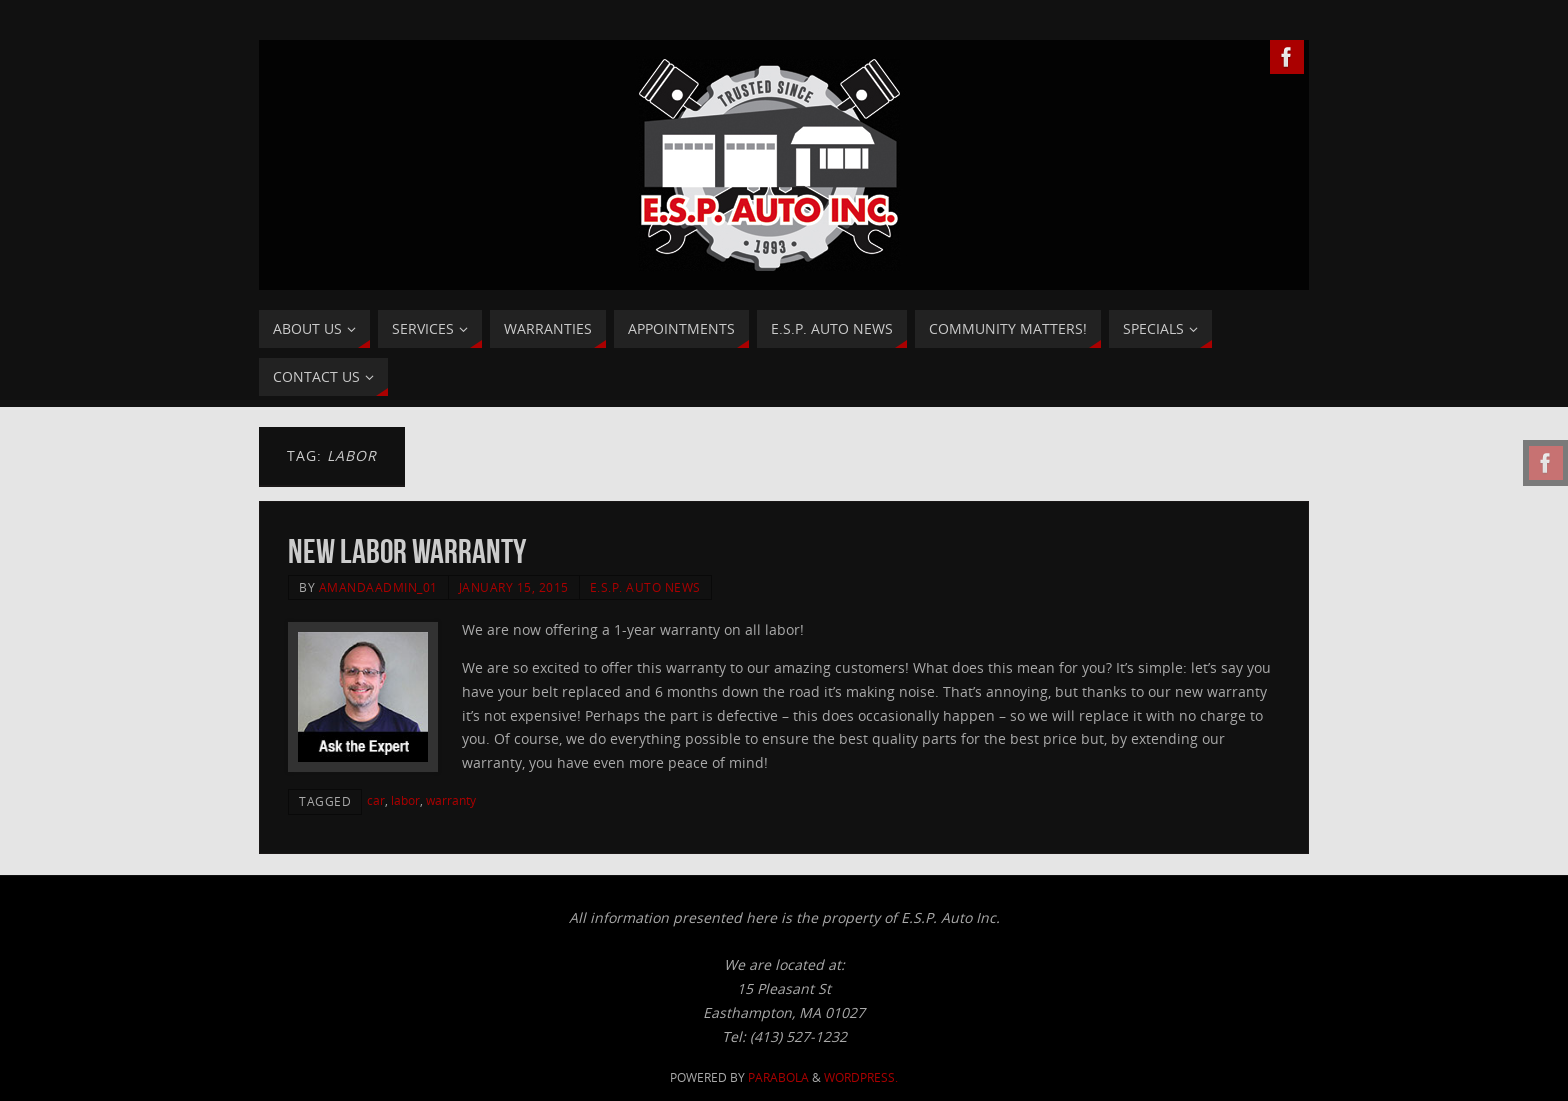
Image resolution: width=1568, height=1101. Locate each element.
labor (405, 800)
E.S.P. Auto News (645, 587)
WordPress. (861, 1077)
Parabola (778, 1077)
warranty (451, 800)
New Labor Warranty (407, 551)
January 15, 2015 (514, 587)
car (376, 800)
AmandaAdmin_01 (378, 587)
